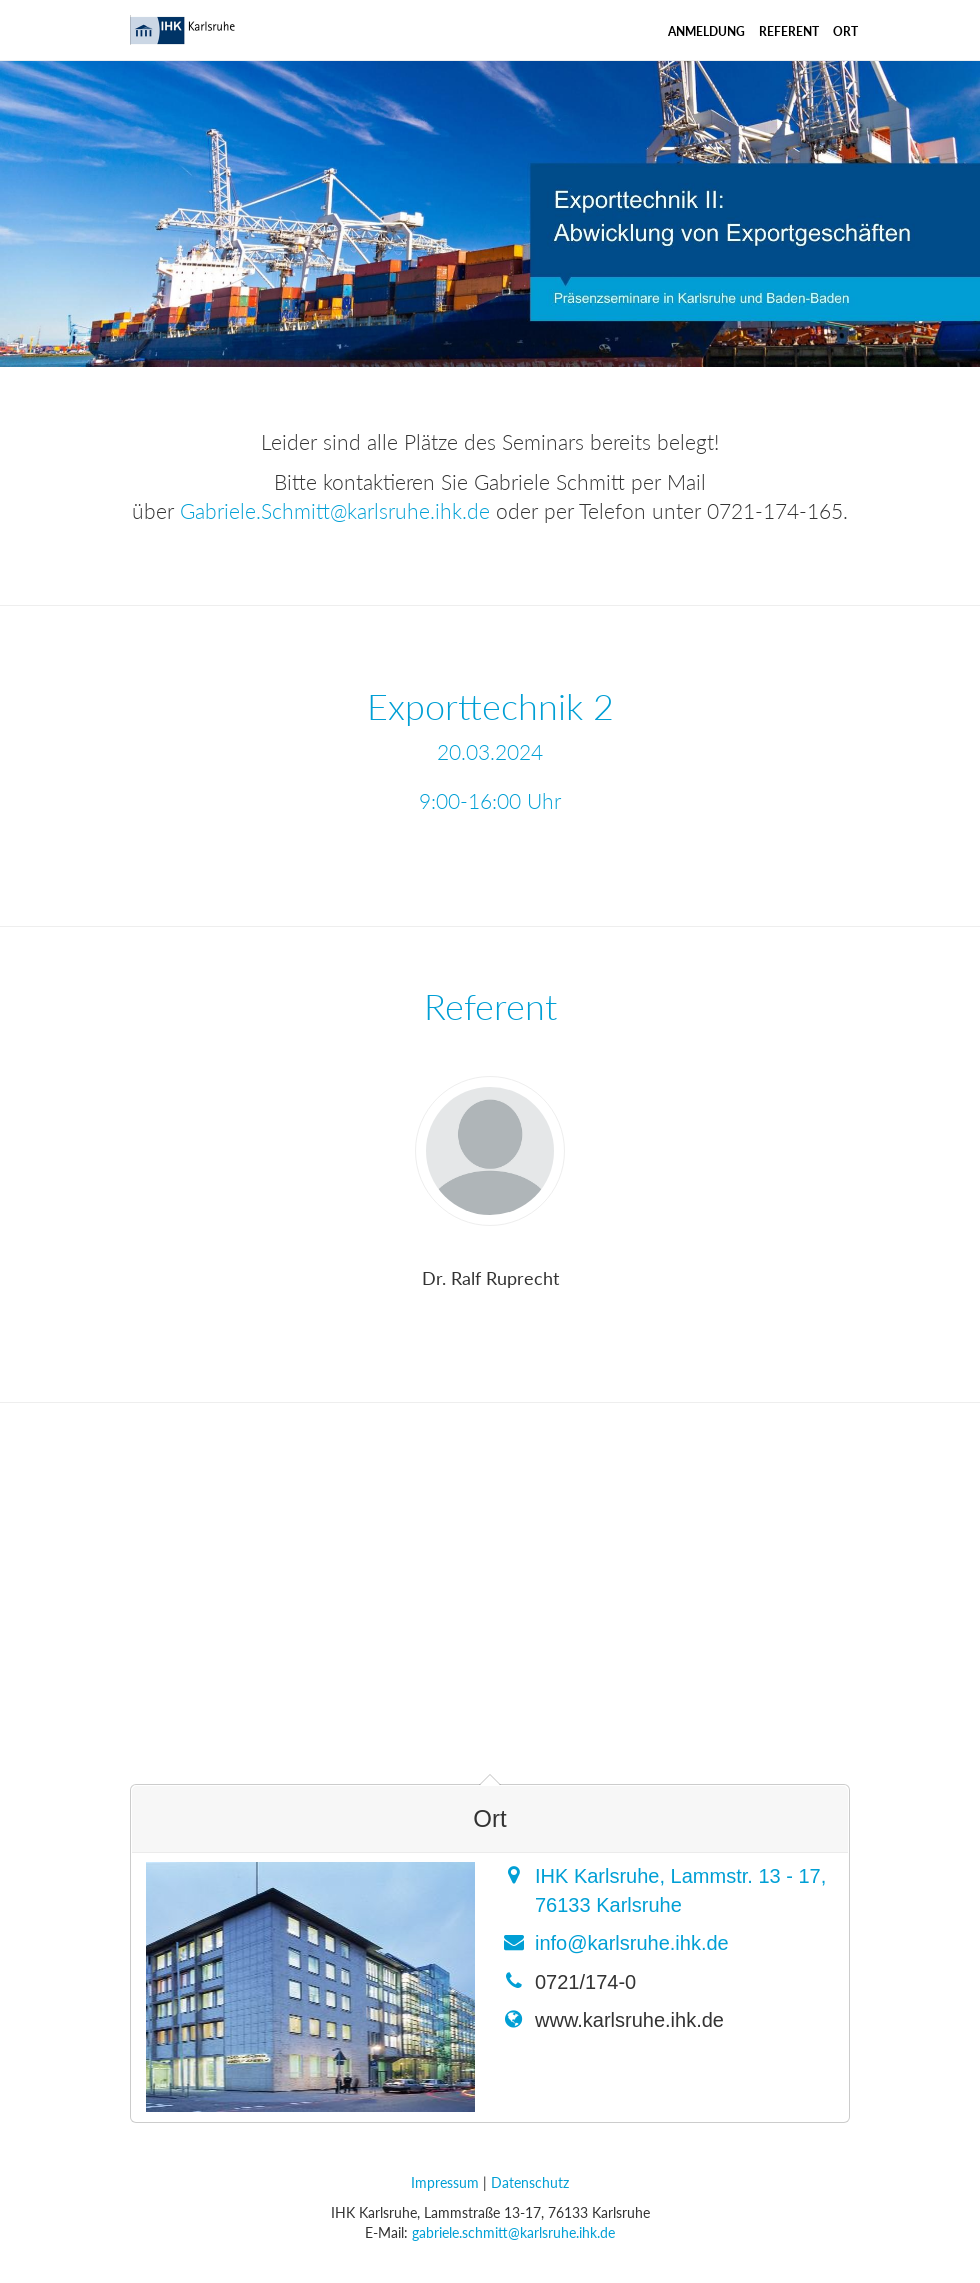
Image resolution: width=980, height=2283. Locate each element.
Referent (789, 31)
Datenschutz (530, 2182)
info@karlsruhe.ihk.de (632, 1943)
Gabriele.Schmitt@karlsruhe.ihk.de (335, 510)
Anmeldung (706, 31)
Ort (845, 31)
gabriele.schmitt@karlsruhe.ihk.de (513, 2232)
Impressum (445, 2182)
